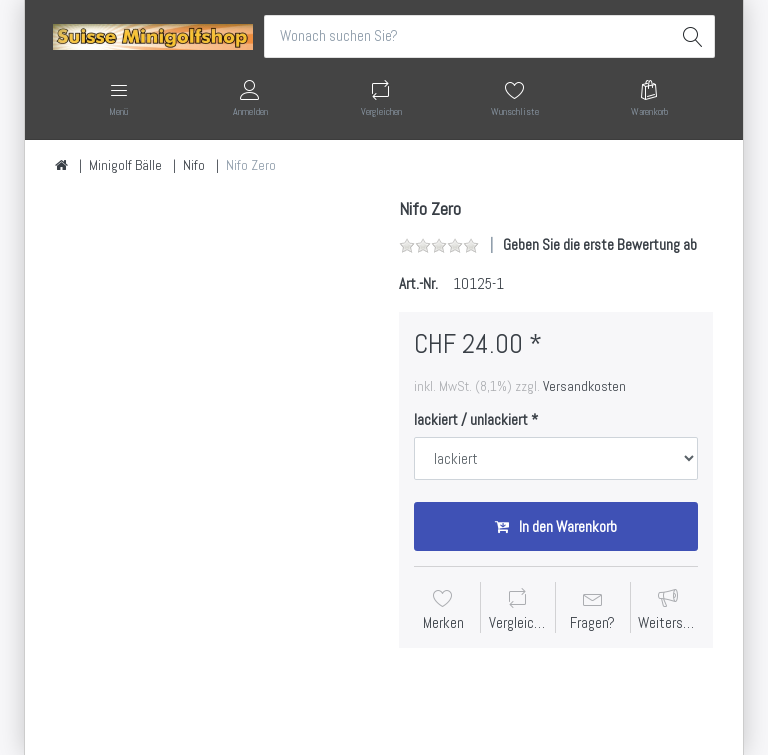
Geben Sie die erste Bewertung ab (600, 244)
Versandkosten (584, 386)
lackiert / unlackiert (471, 419)
